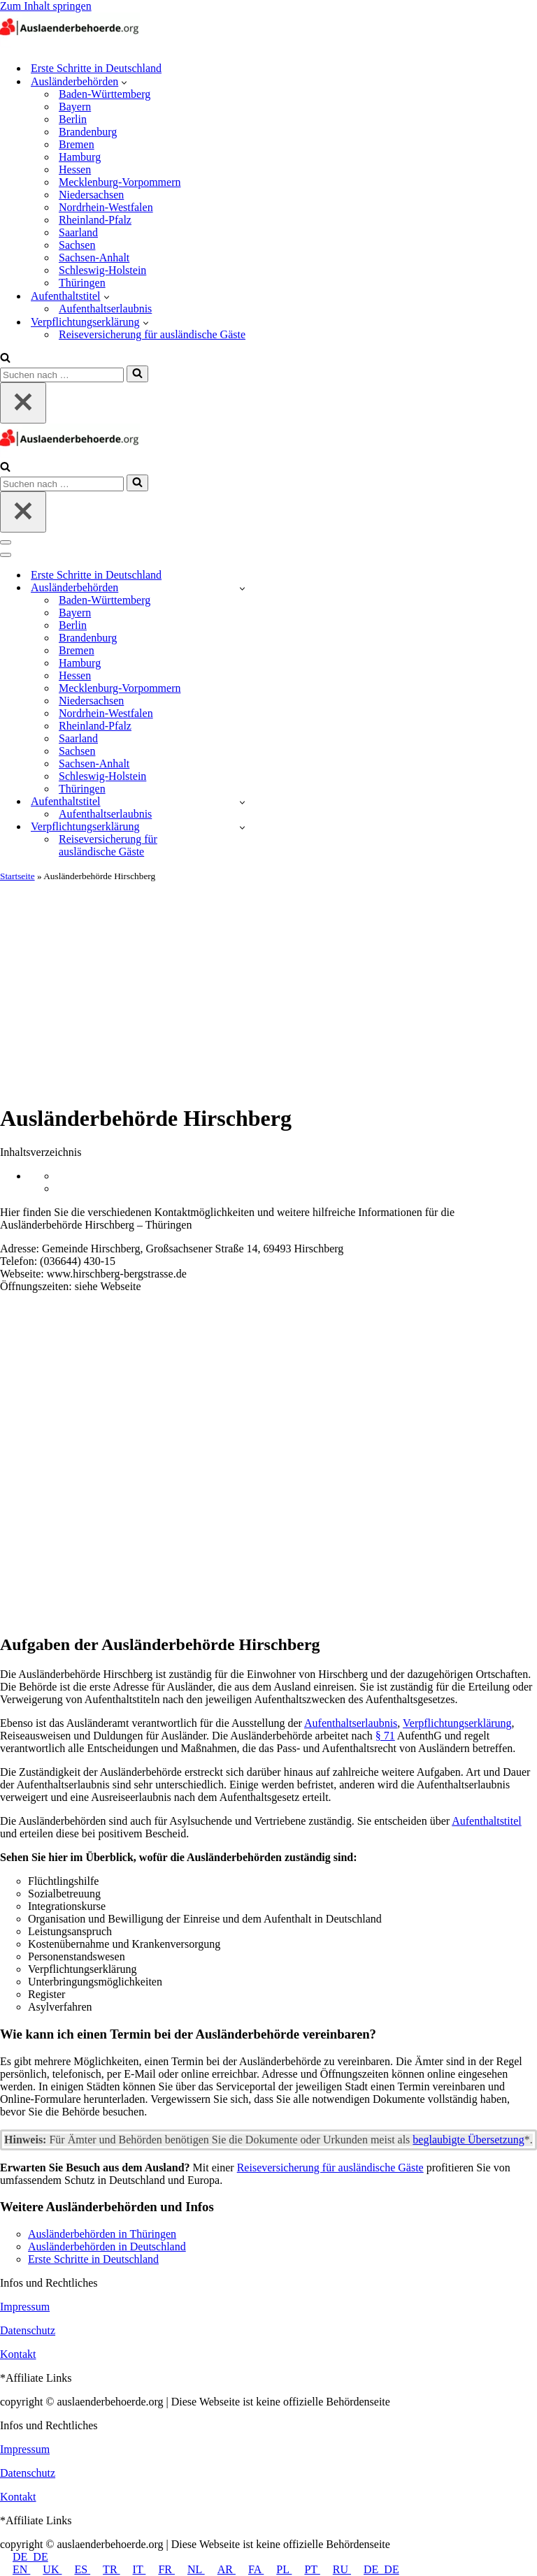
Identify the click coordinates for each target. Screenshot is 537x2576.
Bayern (75, 107)
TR (105, 2569)
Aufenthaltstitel (487, 1821)
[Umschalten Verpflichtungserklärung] (242, 827)
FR (160, 2569)
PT (306, 2569)
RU (335, 2569)
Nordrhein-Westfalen (106, 207)
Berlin (73, 119)
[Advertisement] (268, 987)
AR (220, 2569)
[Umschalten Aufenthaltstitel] (242, 802)
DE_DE (24, 2557)
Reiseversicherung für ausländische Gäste (152, 334)
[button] (124, 81)
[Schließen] (23, 403)
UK (46, 2569)
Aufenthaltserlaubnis (105, 308)
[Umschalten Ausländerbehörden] (242, 588)
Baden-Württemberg (104, 94)
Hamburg (80, 157)
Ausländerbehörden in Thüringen (102, 2234)
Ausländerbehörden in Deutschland (107, 2246)
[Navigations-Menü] (5, 542)
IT (133, 2569)
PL (278, 2569)
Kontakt (18, 2354)
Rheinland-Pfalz (95, 220)
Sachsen (77, 245)
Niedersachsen (91, 195)
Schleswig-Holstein (102, 270)
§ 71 (385, 1736)
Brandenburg (88, 132)
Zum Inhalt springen (46, 6)
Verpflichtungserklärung (457, 1723)
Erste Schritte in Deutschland (96, 68)
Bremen (76, 144)
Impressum (25, 2307)
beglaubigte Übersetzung (468, 2140)
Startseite (17, 876)
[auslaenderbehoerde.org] (70, 44)
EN (15, 2569)
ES (76, 2569)
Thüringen (82, 283)
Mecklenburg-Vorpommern (119, 182)
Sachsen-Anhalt (94, 257)
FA (250, 2569)
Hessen (75, 169)
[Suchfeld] (5, 359)
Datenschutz (27, 2330)
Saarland (78, 232)
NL (190, 2569)
